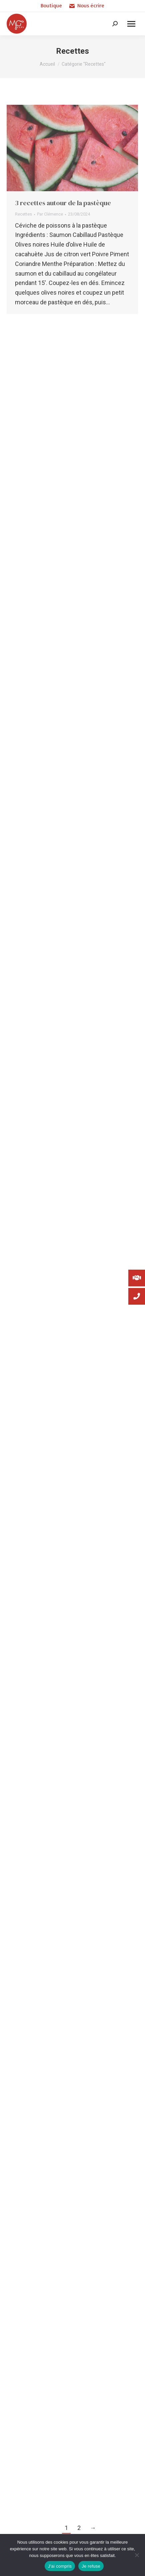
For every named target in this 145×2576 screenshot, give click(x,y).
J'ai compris (60, 2566)
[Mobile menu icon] (131, 24)
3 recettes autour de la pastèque (63, 203)
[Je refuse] (136, 2555)
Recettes (23, 214)
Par (50, 214)
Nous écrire (86, 6)
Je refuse (91, 2566)
